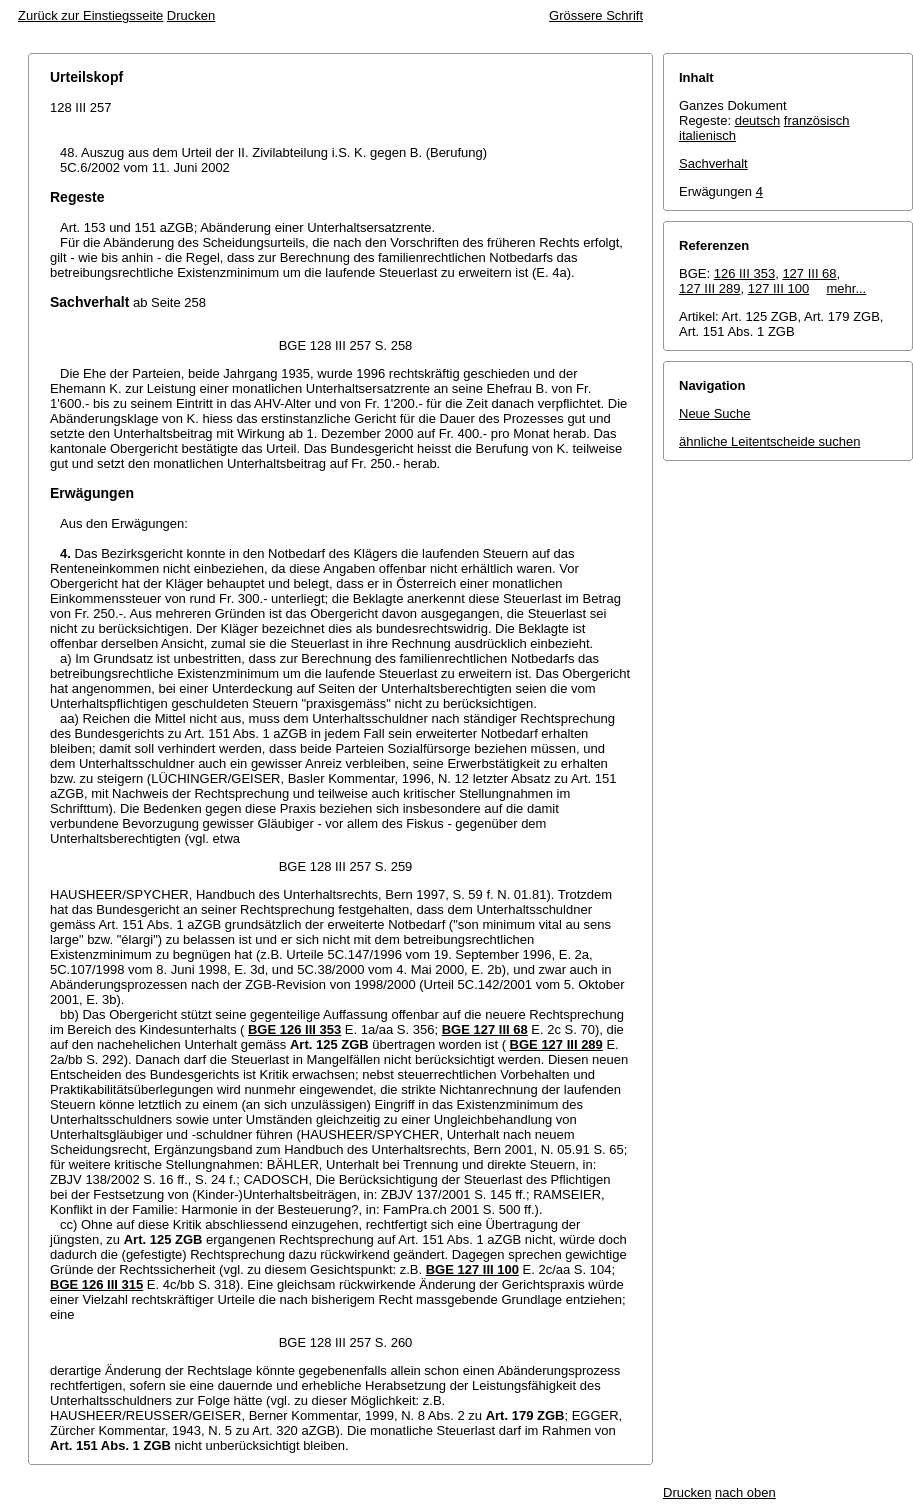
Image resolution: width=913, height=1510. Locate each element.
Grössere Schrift (596, 15)
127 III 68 (809, 273)
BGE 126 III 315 (96, 1284)
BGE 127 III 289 (556, 1044)
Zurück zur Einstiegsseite (90, 15)
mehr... (847, 288)
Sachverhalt (713, 163)
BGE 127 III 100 (472, 1269)
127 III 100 (778, 288)
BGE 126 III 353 (294, 1029)
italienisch (707, 135)
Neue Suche (715, 413)
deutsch (758, 120)
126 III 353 (744, 273)
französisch (817, 120)
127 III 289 (709, 288)
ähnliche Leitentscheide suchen (769, 441)
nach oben (745, 1492)
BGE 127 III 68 (485, 1029)
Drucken (191, 15)
